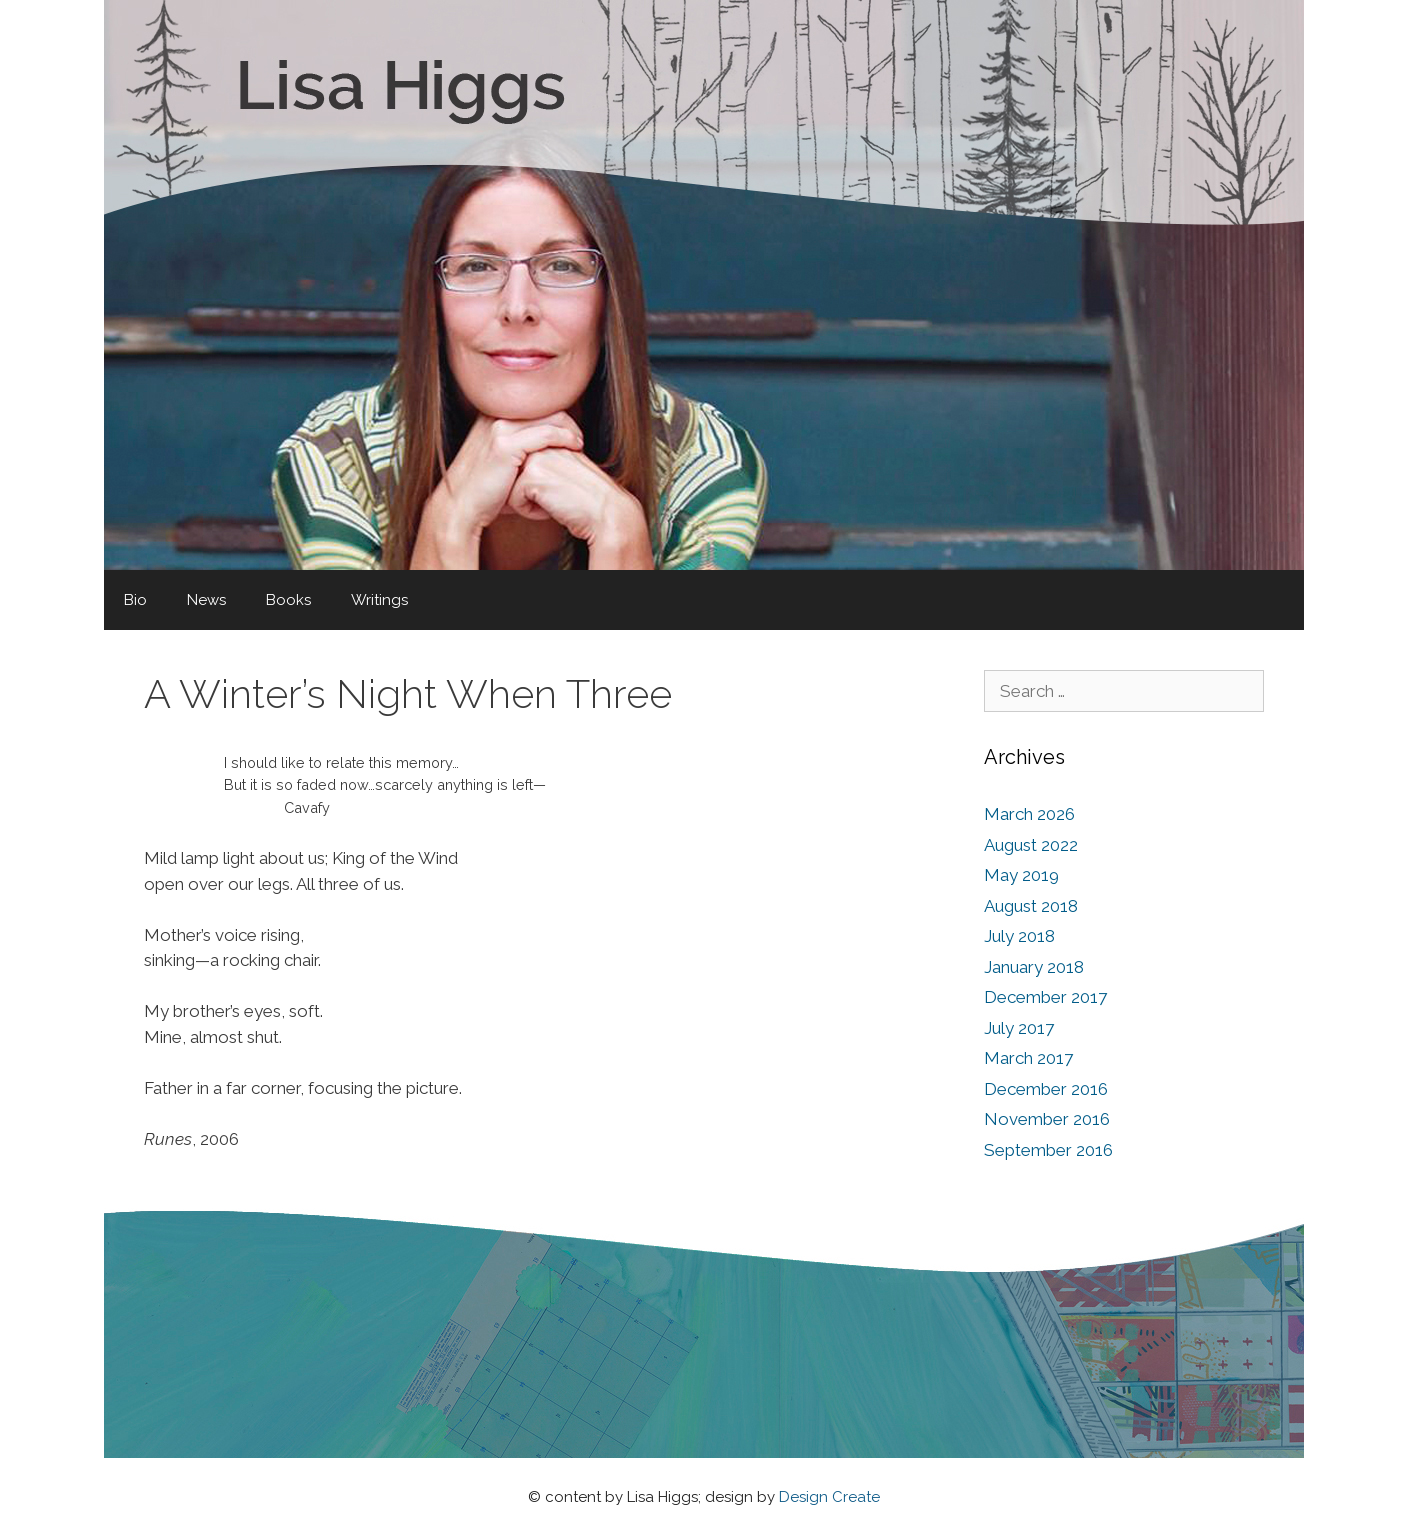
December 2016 (1046, 1089)
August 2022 (1031, 845)
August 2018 (1031, 906)
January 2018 (1034, 967)
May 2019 (1021, 875)
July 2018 (1019, 936)
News (206, 600)
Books (288, 600)
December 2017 (1045, 997)
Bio (135, 600)
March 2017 (1028, 1058)
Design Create (829, 1497)
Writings (379, 600)
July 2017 (1019, 1028)
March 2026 (1029, 814)
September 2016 (1048, 1150)
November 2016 (1047, 1119)
